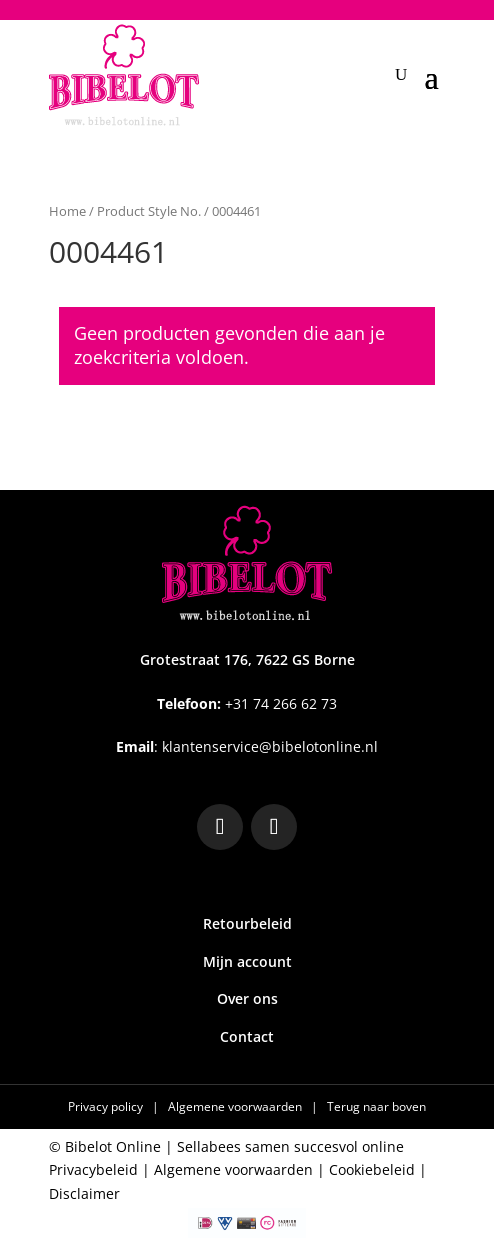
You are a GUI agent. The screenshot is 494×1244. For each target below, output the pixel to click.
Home (67, 211)
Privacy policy (107, 1106)
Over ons (247, 998)
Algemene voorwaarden (236, 1106)
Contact (247, 1036)
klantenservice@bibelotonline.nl (270, 746)
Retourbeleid (247, 923)
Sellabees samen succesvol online (290, 1146)
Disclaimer (84, 1193)
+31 (247, 703)
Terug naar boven (376, 1106)
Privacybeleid (93, 1169)
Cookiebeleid (372, 1169)
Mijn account (247, 961)
